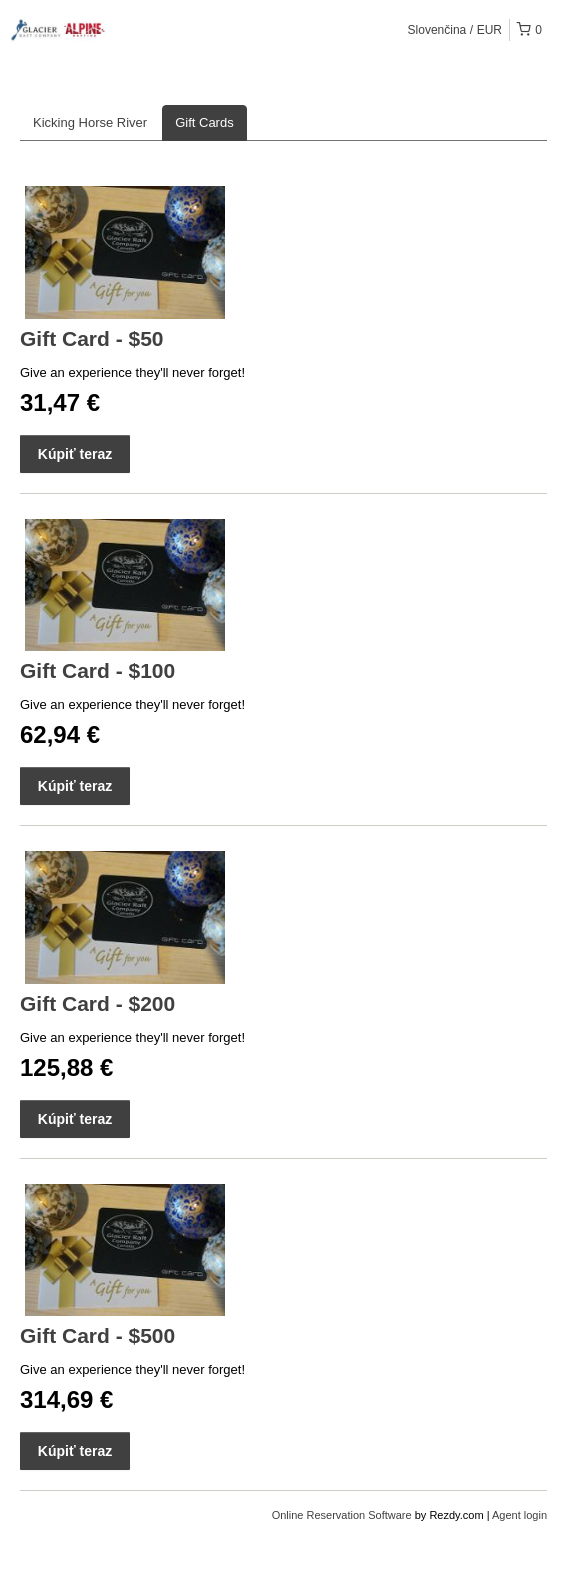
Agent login (519, 1515)
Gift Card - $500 (97, 1335)
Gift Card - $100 (97, 670)
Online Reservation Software (342, 1515)
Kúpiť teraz (75, 454)
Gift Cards (204, 122)
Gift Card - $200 (97, 1003)
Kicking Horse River (90, 122)
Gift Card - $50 (92, 338)
